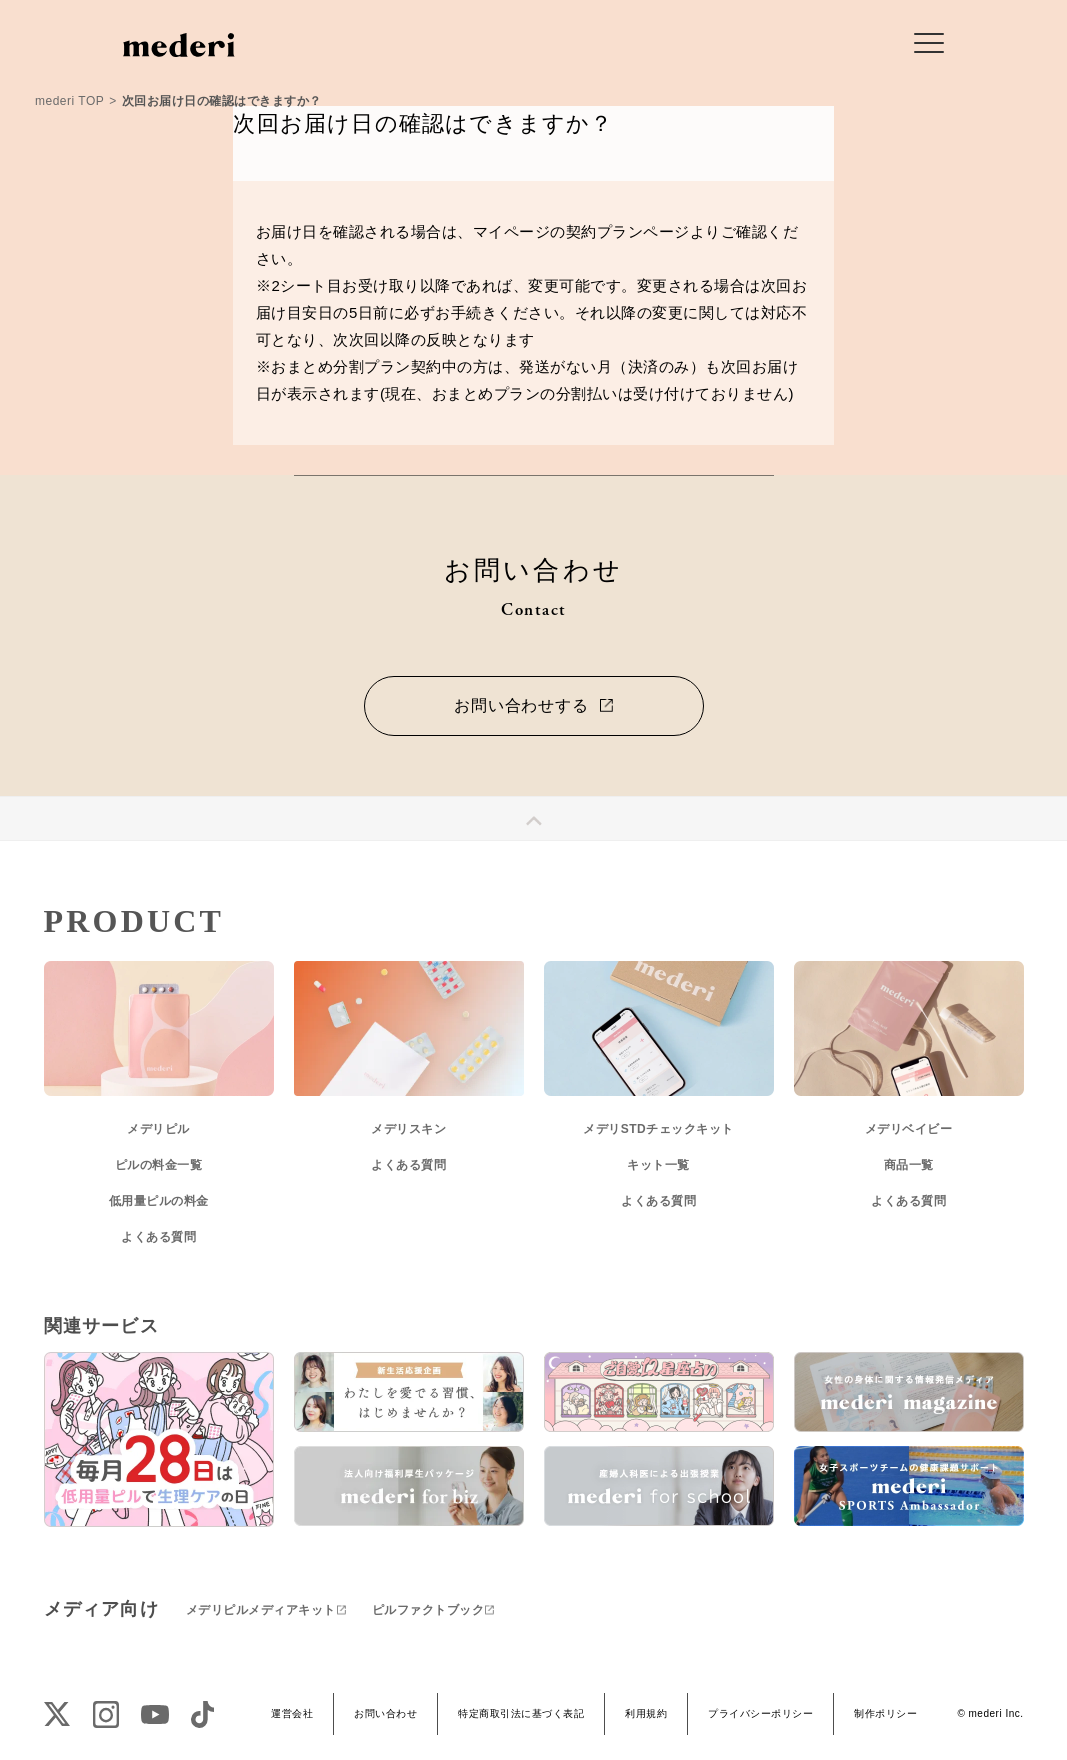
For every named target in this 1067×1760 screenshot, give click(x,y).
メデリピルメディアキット (261, 1610)
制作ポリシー (885, 1713)
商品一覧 (909, 1165)
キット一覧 (658, 1165)
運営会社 (292, 1713)
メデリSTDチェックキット (658, 1129)
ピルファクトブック (428, 1610)
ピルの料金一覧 (159, 1165)
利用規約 (646, 1713)
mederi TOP (69, 101)
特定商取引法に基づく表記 (521, 1713)
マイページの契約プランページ (581, 231)
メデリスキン (408, 1129)
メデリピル (158, 1129)
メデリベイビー (909, 1129)
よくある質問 (158, 1237)
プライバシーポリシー (760, 1713)
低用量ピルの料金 (159, 1201)
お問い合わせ (385, 1713)
